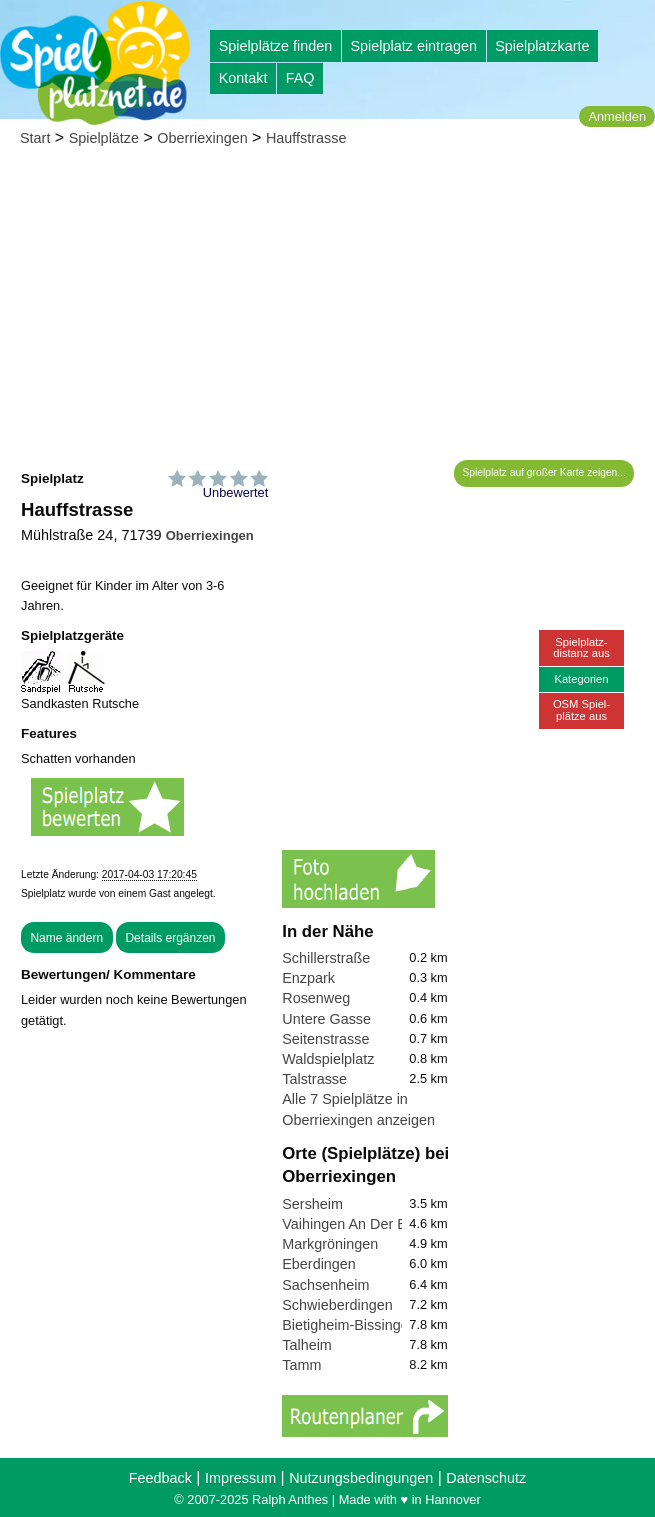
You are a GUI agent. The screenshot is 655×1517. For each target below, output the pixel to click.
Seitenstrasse (325, 1039)
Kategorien (581, 679)
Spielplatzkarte (542, 46)
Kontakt (243, 78)
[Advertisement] (327, 310)
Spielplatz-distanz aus (581, 647)
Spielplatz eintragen (413, 46)
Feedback (160, 1478)
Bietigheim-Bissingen (349, 1325)
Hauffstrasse (306, 138)
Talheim (307, 1345)
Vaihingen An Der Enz (352, 1224)
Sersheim (312, 1204)
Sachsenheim (325, 1285)
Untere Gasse (326, 1019)
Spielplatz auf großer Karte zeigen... (544, 472)
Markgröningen (330, 1244)
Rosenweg (316, 998)
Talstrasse (314, 1079)
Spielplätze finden (276, 46)
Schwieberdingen (337, 1305)
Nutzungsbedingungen (361, 1478)
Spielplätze (104, 138)
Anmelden (617, 116)
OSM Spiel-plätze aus (581, 709)
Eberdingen (319, 1264)
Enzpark (308, 978)
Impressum (240, 1478)
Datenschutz (486, 1478)
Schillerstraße (326, 958)
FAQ (300, 78)
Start (35, 138)
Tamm (301, 1365)
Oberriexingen (202, 138)
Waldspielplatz (328, 1059)
